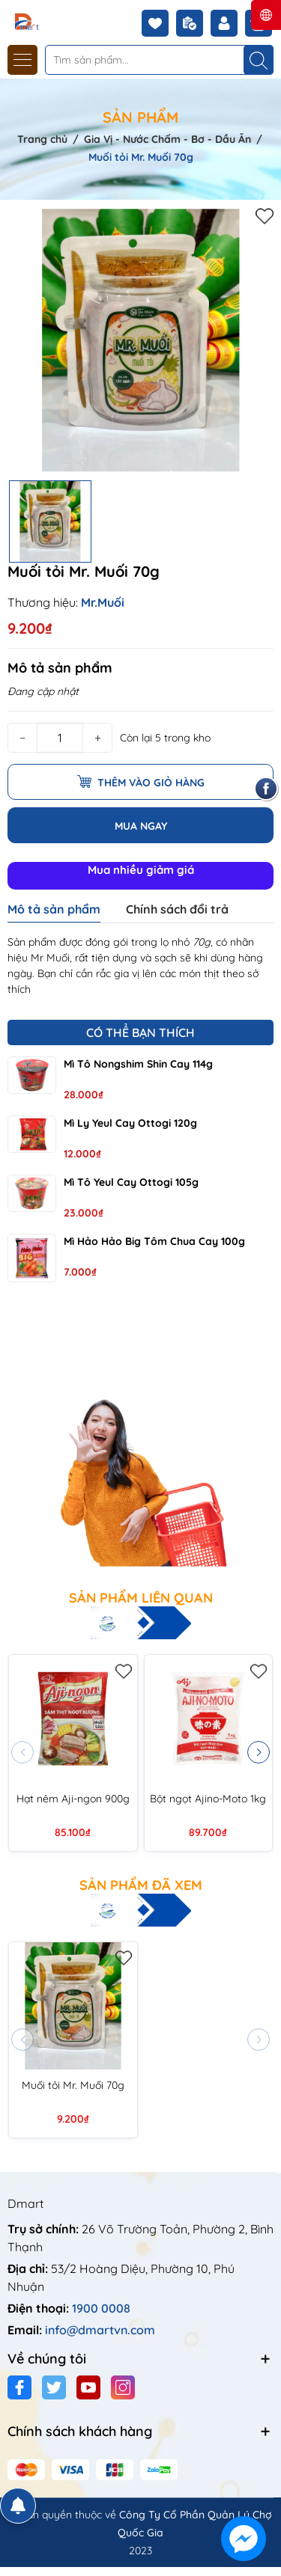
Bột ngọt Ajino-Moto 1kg (208, 1798)
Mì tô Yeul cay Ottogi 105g (131, 1182)
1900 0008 (101, 2308)
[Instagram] (123, 2387)
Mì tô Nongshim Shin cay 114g (138, 1064)
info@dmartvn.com (100, 2329)
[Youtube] (88, 2387)
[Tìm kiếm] (259, 60)
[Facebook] (19, 2387)
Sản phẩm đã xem (140, 1885)
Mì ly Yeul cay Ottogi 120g (130, 1123)
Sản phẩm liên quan (141, 1598)
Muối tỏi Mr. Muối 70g (73, 2085)
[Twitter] (54, 2387)
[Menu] (22, 60)
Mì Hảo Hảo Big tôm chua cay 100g (154, 1241)
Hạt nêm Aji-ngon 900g (73, 1798)
